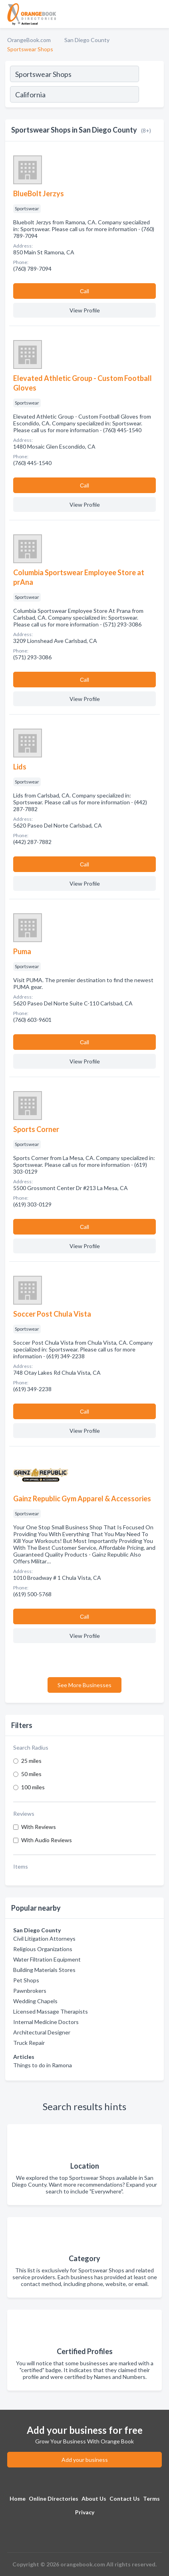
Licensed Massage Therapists (50, 2011)
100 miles (33, 1787)
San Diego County (86, 39)
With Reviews (38, 1826)
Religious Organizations (42, 1949)
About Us (94, 2498)
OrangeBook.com (29, 39)
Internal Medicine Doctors (46, 2021)
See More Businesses (84, 1685)
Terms (151, 2498)
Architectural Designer (41, 2032)
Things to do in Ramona (42, 2065)
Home (18, 2498)
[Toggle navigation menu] (158, 14)
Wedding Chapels (35, 2001)
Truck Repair (29, 2042)
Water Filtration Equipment (47, 1959)
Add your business (85, 2459)
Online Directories (53, 2498)
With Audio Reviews (46, 1840)
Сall (84, 291)
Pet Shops (26, 1980)
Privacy (84, 2512)
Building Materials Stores (44, 1969)
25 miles (31, 1760)
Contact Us (124, 2498)
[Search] (151, 95)
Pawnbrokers (29, 1990)
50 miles (31, 1773)
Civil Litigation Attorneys (44, 1938)
